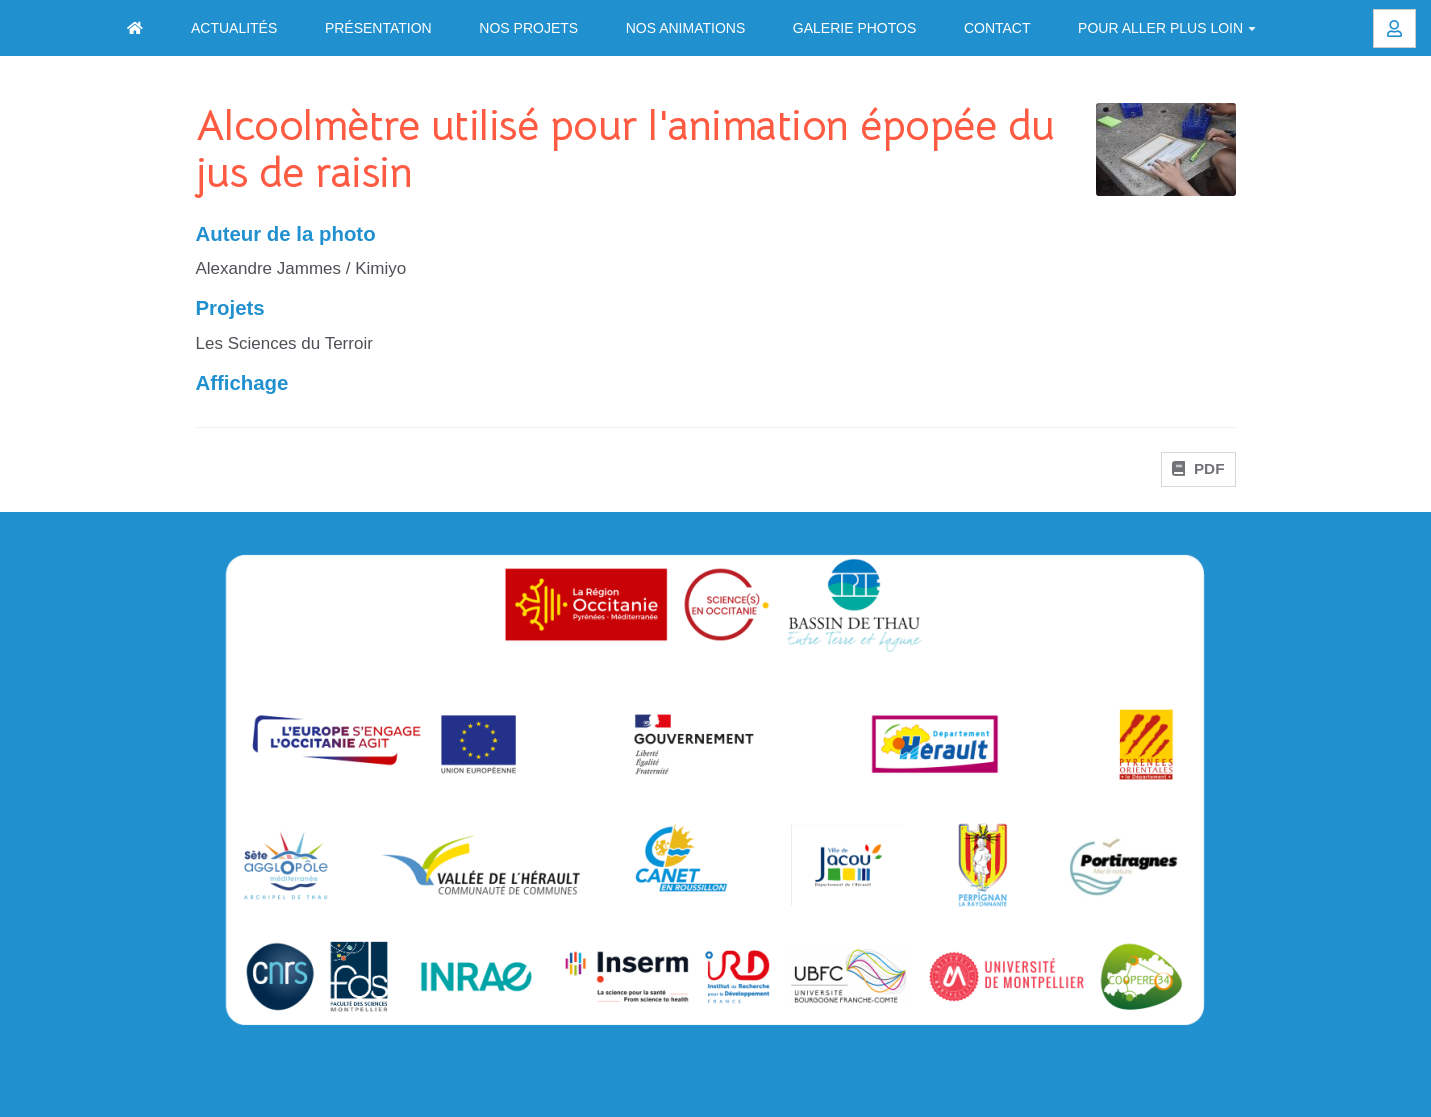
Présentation (378, 28)
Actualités (234, 28)
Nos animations (686, 28)
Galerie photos (854, 28)
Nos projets (528, 28)
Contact (997, 28)
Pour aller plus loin (1167, 28)
